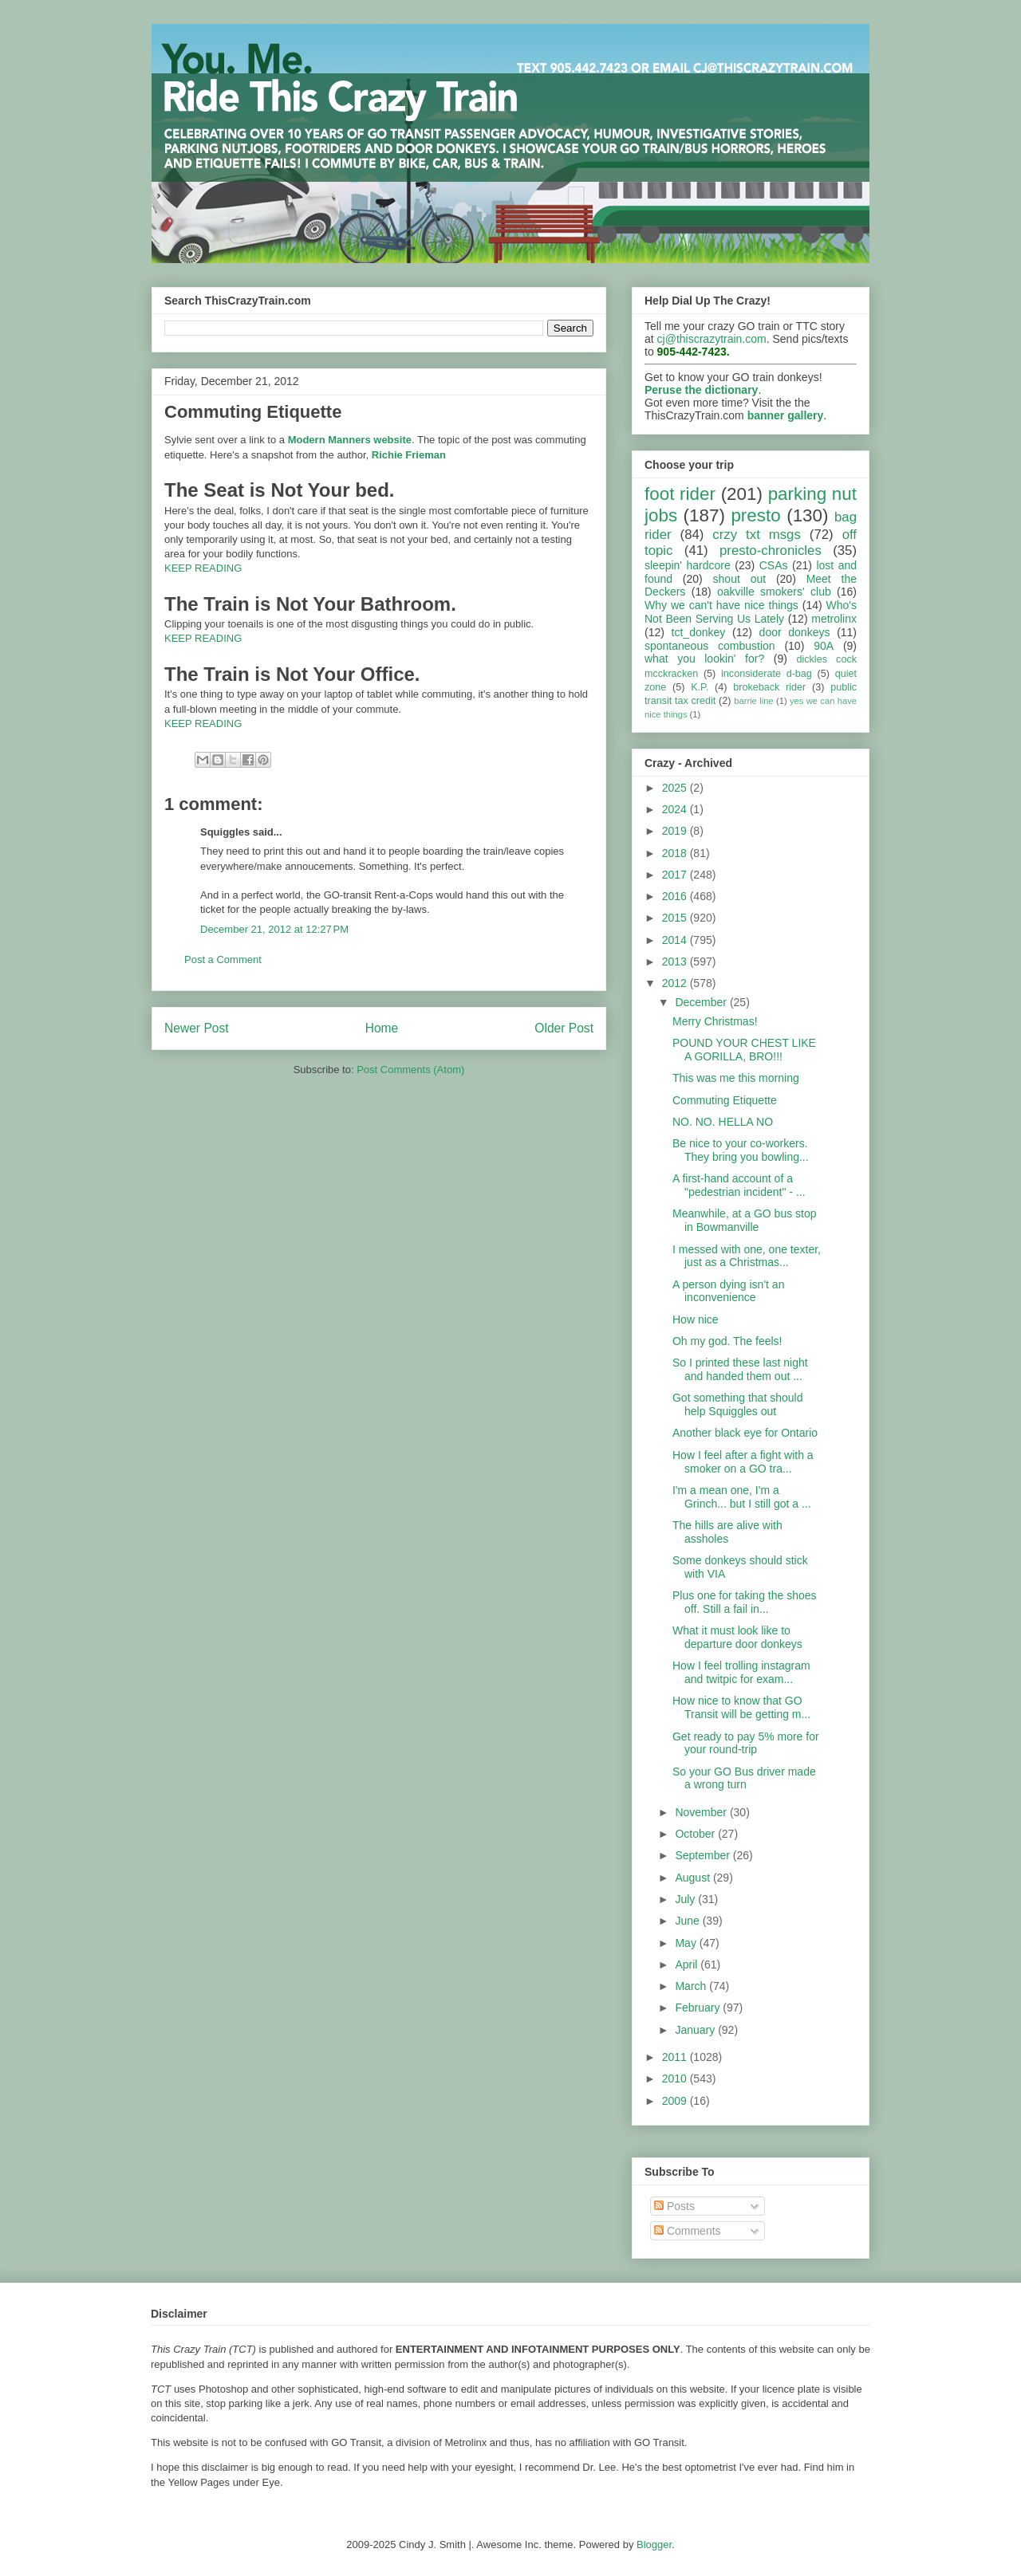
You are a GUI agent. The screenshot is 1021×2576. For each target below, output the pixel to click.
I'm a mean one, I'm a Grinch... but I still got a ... (741, 1497)
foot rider (680, 494)
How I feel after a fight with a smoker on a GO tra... (743, 1462)
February (699, 2007)
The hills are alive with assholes (727, 1532)
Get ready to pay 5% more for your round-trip (745, 1743)
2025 (676, 787)
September (703, 1855)
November (702, 1812)
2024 (676, 809)
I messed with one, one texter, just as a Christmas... (746, 1256)
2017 (676, 874)
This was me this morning (735, 1078)
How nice (695, 1319)
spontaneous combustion (710, 645)
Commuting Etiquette (724, 1100)
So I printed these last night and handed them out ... (740, 1369)
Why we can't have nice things (721, 605)
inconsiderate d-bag (766, 673)
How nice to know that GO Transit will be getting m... (741, 1707)
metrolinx (834, 618)
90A (824, 645)
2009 (676, 2100)
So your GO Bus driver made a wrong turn (744, 1778)
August (693, 1877)
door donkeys (794, 632)
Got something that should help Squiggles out (737, 1404)
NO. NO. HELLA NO (722, 1121)
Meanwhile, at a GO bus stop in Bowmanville (744, 1220)
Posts (674, 2206)
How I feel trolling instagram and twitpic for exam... (741, 1672)
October (696, 1833)
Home (382, 1028)
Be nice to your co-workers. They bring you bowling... (740, 1150)
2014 (676, 940)
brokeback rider (769, 687)
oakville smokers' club (774, 591)
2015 (676, 917)
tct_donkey (699, 632)
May (687, 1943)
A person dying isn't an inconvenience (728, 1291)
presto (755, 515)
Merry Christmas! (715, 1021)
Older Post (563, 1028)
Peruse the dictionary (701, 389)
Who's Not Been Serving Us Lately (751, 612)
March (692, 1986)
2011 (676, 2057)
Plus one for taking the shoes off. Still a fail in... (744, 1602)
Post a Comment (223, 960)
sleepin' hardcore (688, 565)
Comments (687, 2230)
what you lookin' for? (704, 658)
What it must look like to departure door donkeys (737, 1637)
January (696, 2029)
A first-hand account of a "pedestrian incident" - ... (739, 1185)
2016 (676, 896)
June (688, 1920)
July (686, 1899)
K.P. (699, 687)
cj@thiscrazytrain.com (712, 338)
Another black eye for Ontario (745, 1432)
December (702, 1002)
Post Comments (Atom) (410, 1070)
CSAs (773, 565)
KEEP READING (203, 568)
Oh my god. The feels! (727, 1341)
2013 (676, 961)
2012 (676, 983)
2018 (676, 853)
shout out (740, 578)
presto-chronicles (770, 550)
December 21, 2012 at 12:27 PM (274, 929)
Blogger (654, 2544)
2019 (676, 830)
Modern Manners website (350, 440)
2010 (676, 2078)
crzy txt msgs (756, 534)
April (687, 1964)
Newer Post (196, 1028)
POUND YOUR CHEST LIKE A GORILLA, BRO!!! (744, 1049)
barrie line (753, 701)
